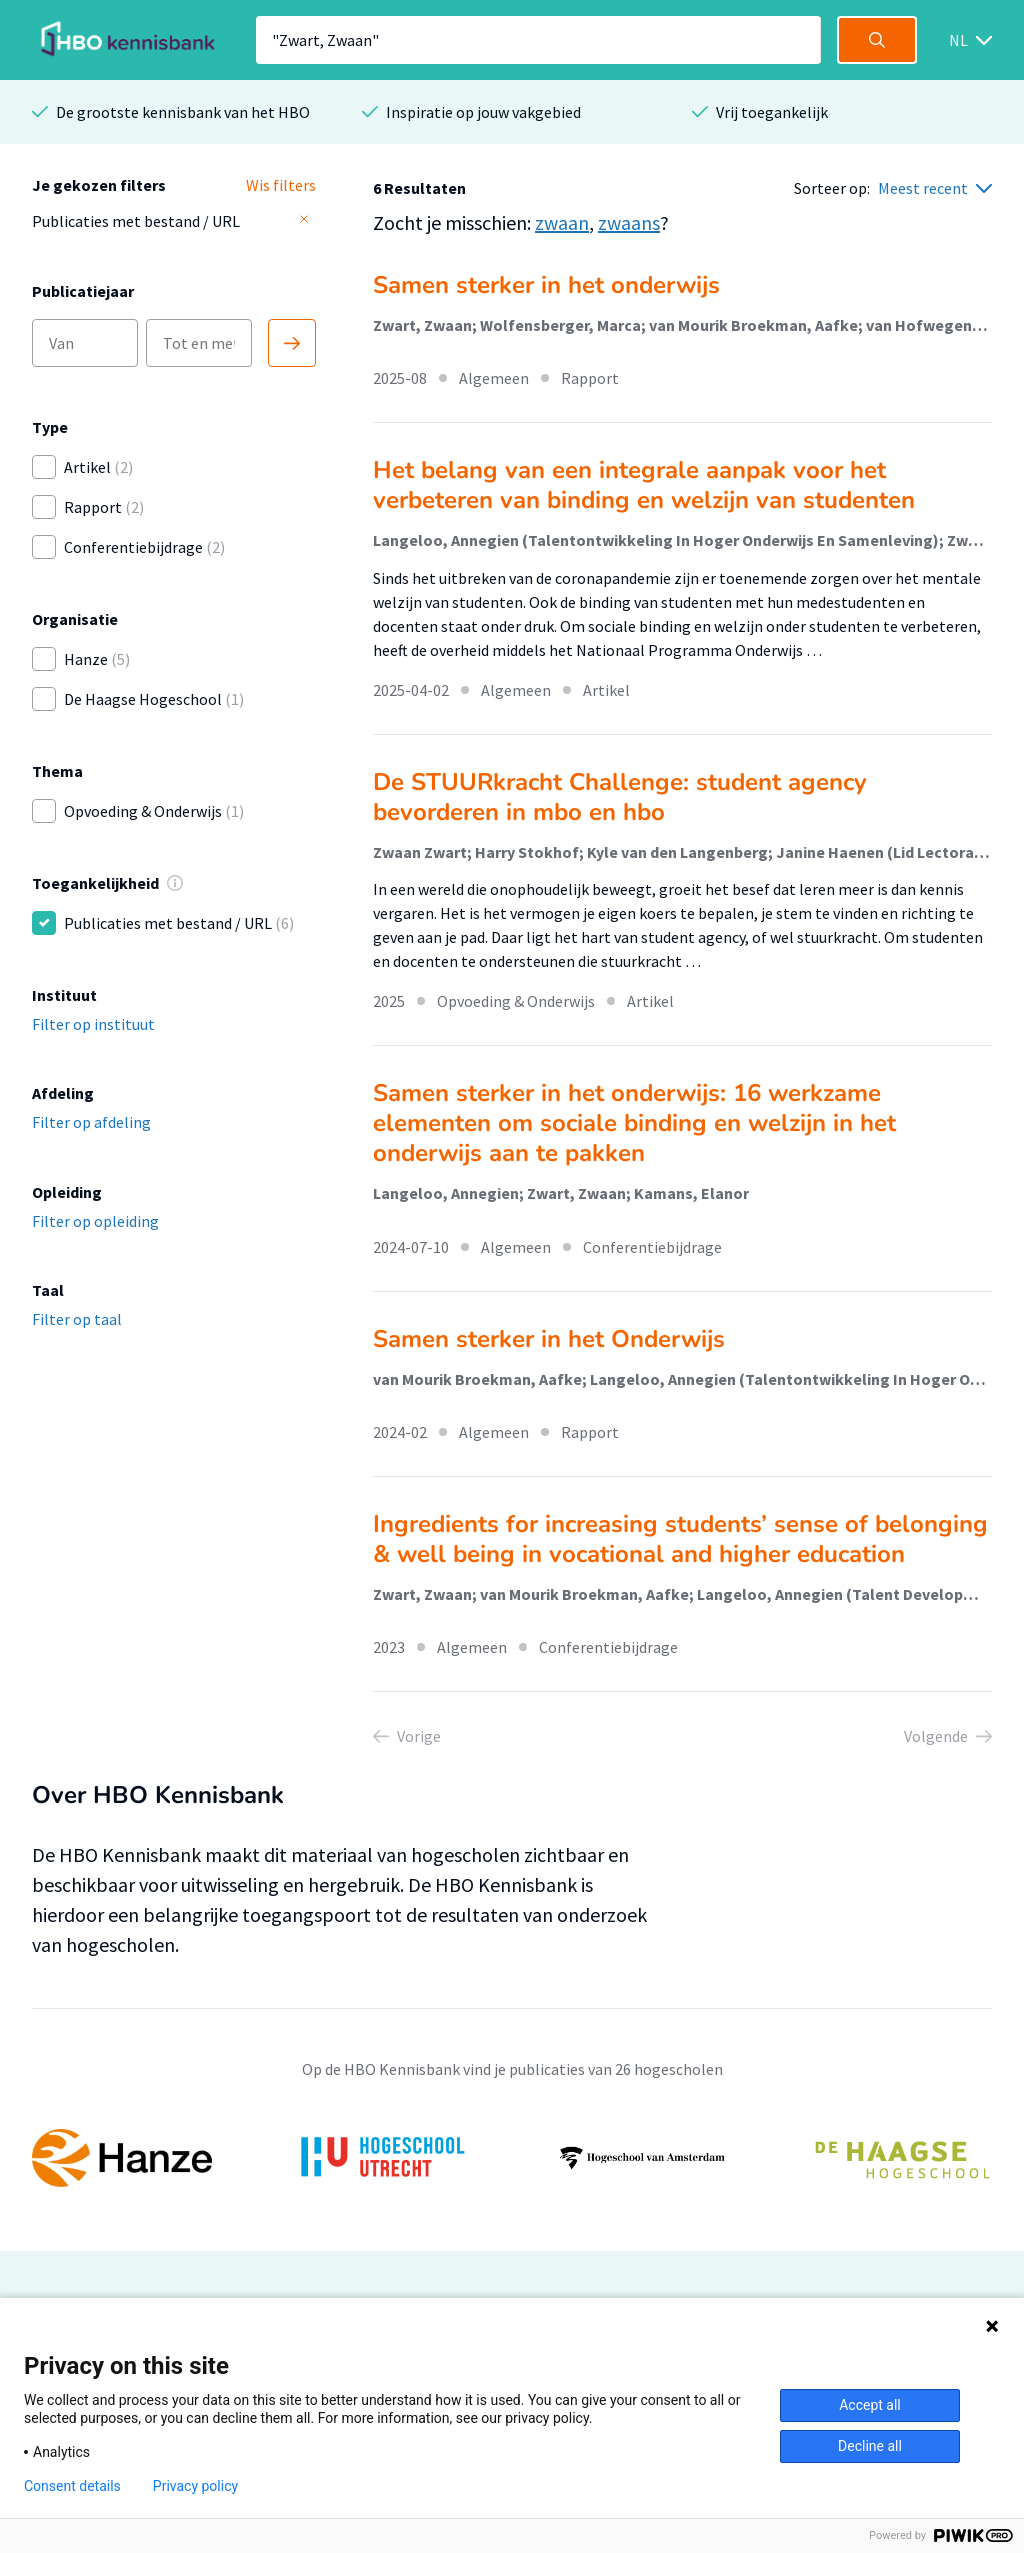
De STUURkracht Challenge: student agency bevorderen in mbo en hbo (620, 797)
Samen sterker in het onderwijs (546, 285)
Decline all (870, 2446)
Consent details (72, 2486)
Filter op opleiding (95, 1221)
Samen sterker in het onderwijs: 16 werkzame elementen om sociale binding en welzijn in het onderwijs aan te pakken (634, 1123)
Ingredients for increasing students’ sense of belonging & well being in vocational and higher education (680, 1539)
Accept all (870, 2405)
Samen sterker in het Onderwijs (549, 1339)
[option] (512, 2158)
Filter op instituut (93, 1024)
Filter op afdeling (91, 1122)
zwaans (629, 222)
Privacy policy (195, 2486)
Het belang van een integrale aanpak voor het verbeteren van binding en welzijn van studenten (644, 485)
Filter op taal (77, 1319)
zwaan (562, 222)
